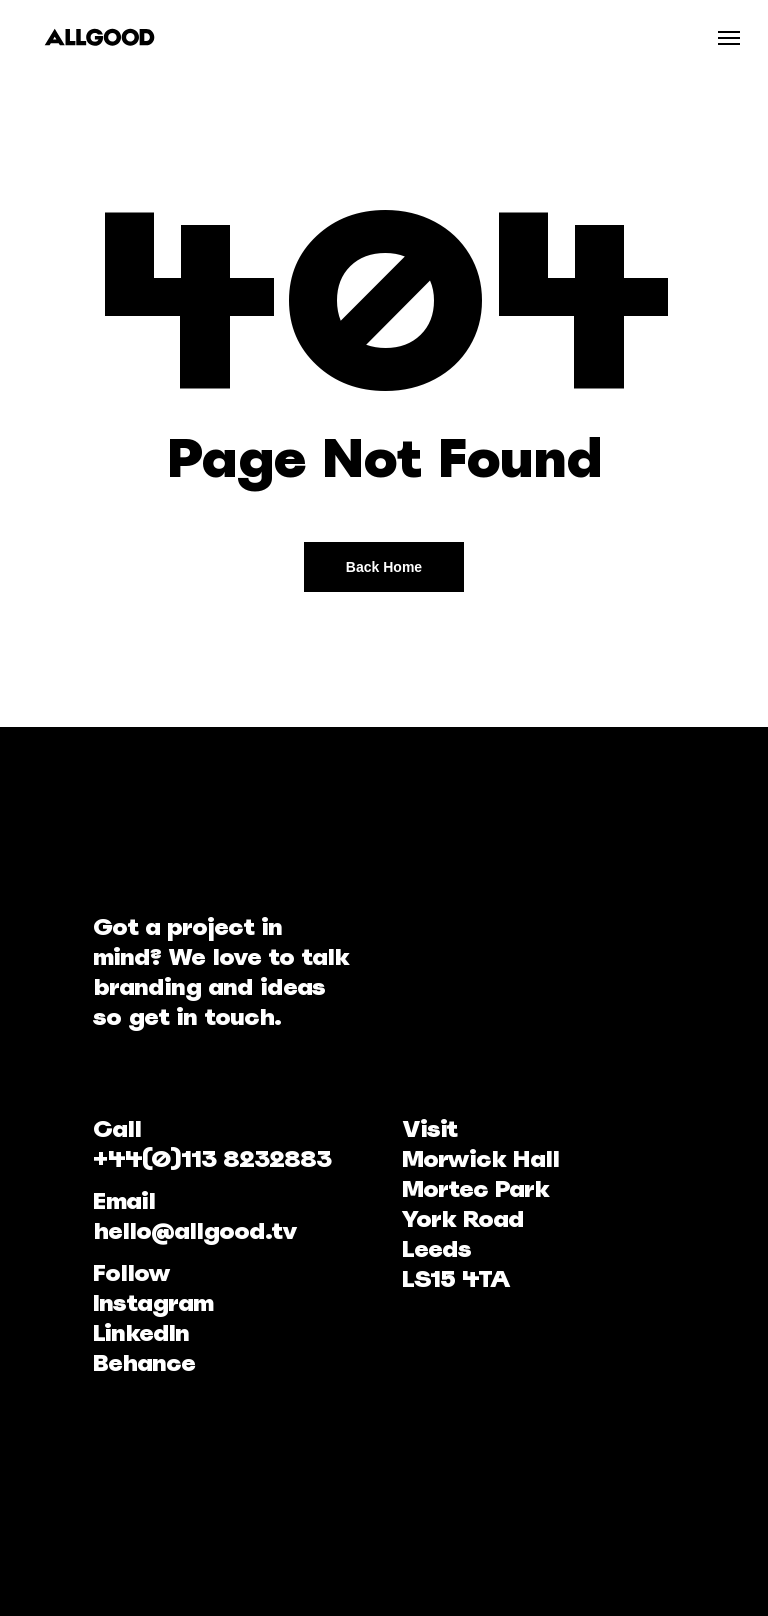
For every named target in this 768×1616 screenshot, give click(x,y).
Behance (144, 1362)
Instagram (153, 1302)
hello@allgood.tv (195, 1230)
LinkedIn (141, 1332)
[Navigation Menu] (729, 37)
